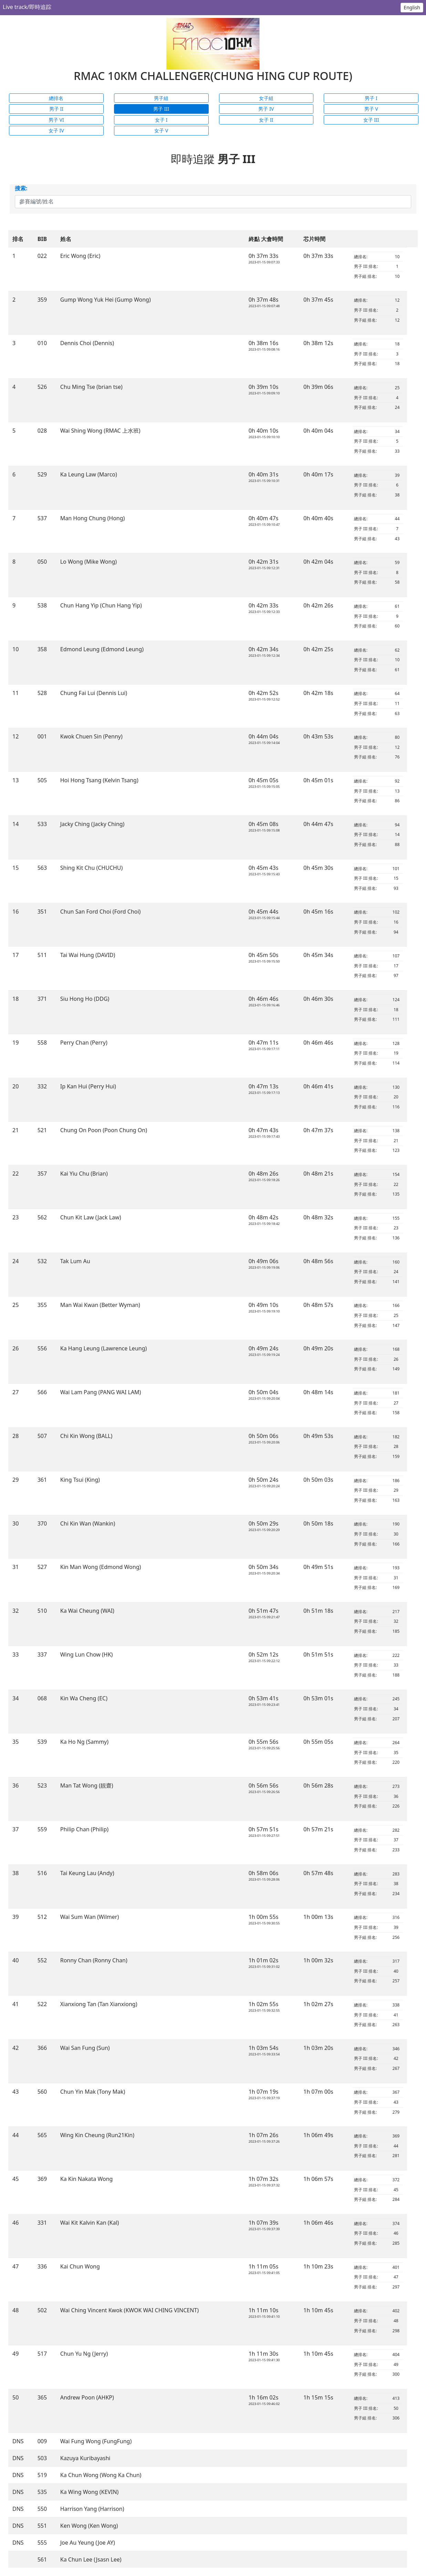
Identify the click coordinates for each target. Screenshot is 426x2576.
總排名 (56, 98)
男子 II (56, 108)
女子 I (161, 120)
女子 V (161, 130)
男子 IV (266, 108)
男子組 (161, 98)
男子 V (371, 108)
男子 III (161, 108)
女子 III (371, 120)
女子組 (266, 98)
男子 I (371, 98)
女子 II (266, 120)
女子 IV (56, 130)
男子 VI (56, 120)
